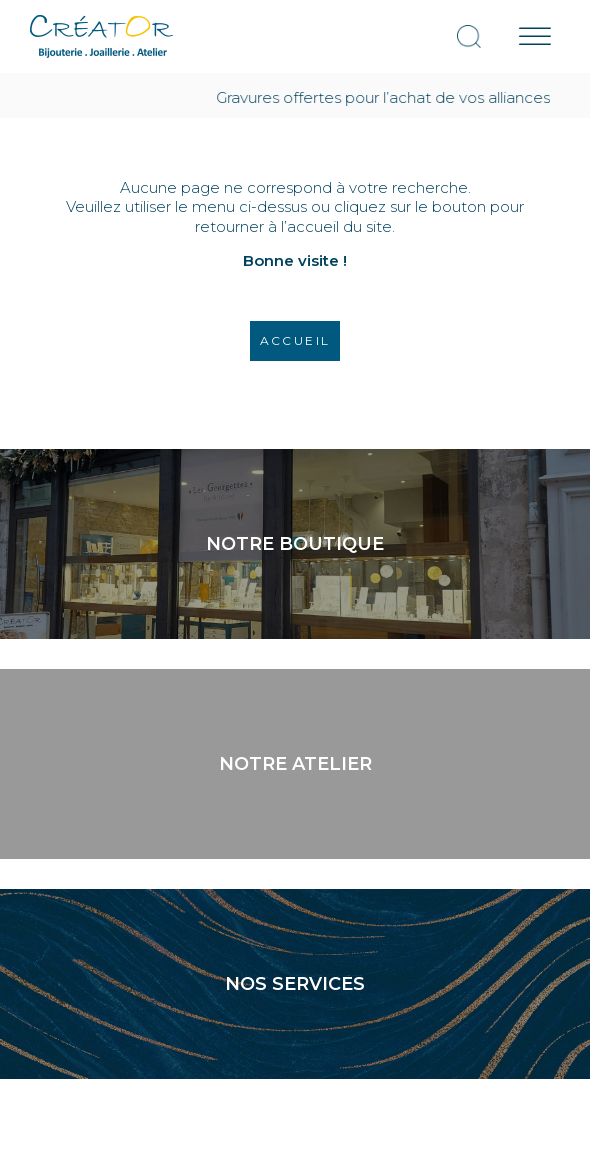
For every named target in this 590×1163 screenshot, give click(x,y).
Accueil (295, 340)
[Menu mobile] (535, 36)
